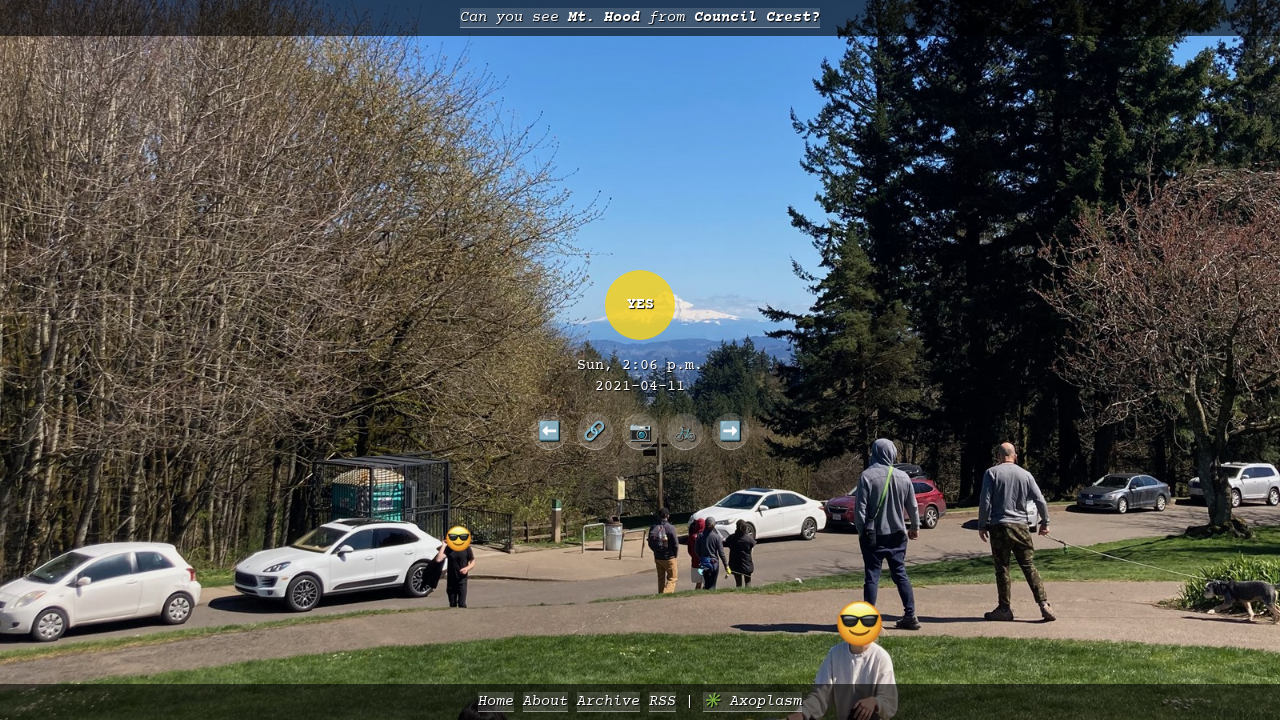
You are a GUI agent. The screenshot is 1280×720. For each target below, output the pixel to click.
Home (496, 701)
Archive (608, 701)
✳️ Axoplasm (752, 701)
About (545, 701)
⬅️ (549, 431)
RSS (662, 701)
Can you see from (640, 17)
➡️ (730, 431)
